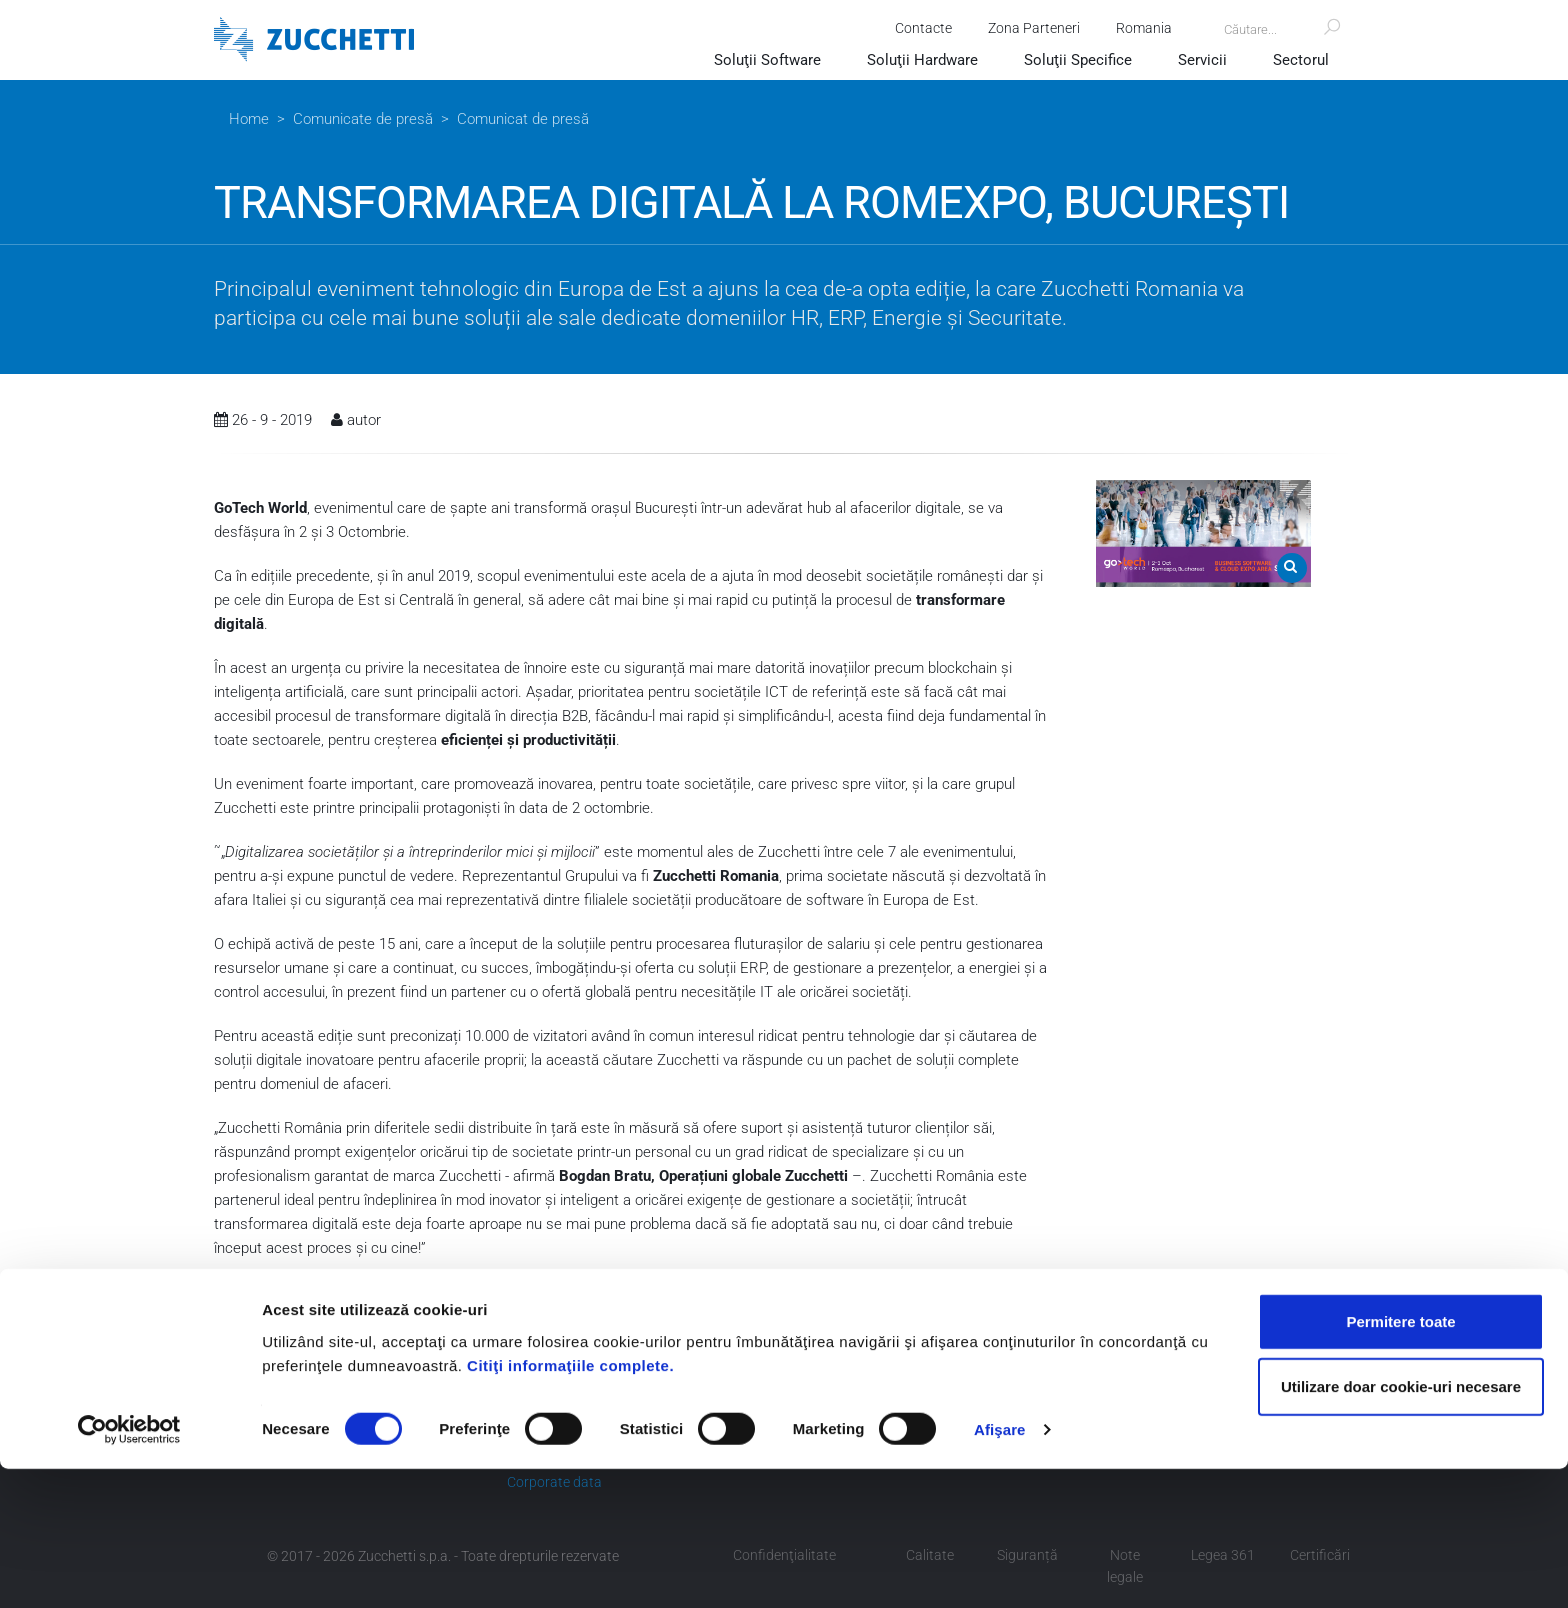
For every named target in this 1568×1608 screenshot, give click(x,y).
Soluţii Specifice (1078, 60)
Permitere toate (1400, 1459)
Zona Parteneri (1026, 28)
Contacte (915, 28)
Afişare (1000, 1568)
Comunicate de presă (363, 119)
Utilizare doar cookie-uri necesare (1401, 1525)
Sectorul (1301, 60)
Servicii (1202, 60)
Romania (1136, 28)
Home (249, 119)
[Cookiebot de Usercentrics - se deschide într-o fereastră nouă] (129, 1569)
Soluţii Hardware (922, 60)
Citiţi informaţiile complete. (570, 1503)
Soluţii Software (767, 60)
